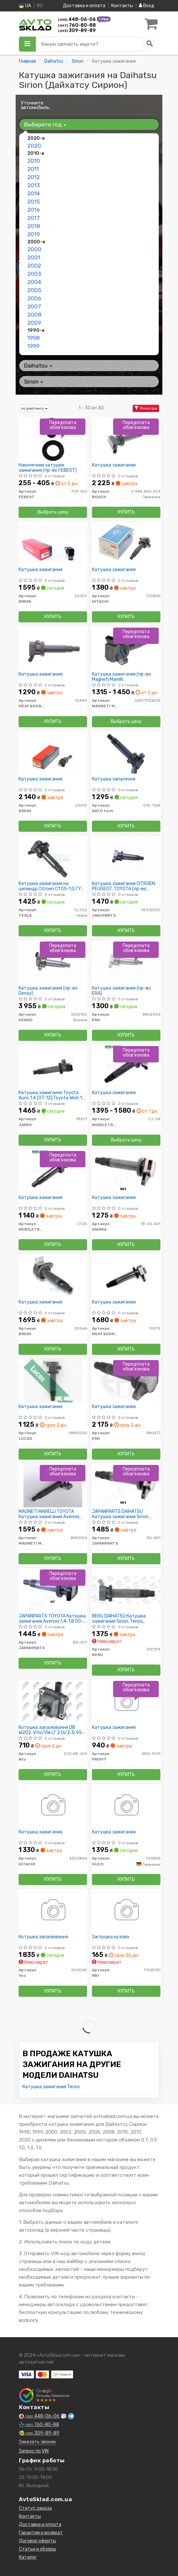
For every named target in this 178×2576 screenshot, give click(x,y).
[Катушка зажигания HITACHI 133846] (126, 543)
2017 (33, 218)
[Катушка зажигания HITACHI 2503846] (52, 1806)
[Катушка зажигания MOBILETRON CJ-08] (126, 1066)
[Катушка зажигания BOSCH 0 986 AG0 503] (126, 439)
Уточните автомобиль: (35, 105)
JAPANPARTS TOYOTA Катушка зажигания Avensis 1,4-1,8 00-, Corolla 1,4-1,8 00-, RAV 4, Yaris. (52, 1619)
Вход (146, 5)
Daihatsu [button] (38, 365)
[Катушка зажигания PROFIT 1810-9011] (126, 1701)
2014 (33, 193)
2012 (33, 177)
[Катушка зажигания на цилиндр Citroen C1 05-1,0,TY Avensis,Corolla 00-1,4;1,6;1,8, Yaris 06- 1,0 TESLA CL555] (53, 857)
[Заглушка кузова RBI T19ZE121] (126, 1910)
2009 (34, 323)
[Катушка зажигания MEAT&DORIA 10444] (53, 648)
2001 (33, 257)
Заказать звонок (37, 2442)
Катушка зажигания (114, 465)
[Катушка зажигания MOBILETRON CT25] (53, 1171)
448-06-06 (77, 19)
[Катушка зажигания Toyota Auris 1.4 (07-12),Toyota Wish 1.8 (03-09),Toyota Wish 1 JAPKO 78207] (53, 1066)
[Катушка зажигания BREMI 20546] (53, 1276)
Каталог (28, 2557)
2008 (34, 314)
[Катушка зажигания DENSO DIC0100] (53, 962)
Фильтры (146, 408)
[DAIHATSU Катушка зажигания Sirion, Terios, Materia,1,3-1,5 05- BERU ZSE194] (126, 1590)
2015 (33, 201)
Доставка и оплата (84, 5)
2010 (33, 160)
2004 (34, 282)
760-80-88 (77, 25)
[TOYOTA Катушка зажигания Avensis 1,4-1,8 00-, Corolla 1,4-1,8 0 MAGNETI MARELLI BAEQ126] (52, 1485)
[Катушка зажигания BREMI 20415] (53, 753)
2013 (33, 185)
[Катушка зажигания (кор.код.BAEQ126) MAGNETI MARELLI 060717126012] (126, 648)
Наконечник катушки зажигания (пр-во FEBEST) (48, 468)
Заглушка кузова (110, 1937)
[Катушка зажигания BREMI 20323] (53, 543)
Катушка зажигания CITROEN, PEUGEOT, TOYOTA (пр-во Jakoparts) (124, 886)
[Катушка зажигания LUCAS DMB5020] (52, 1380)
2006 (34, 298)
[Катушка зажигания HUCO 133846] (126, 1806)
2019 (33, 234)
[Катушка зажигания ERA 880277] (126, 1380)
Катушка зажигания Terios (51, 2087)
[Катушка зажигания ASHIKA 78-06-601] (126, 1171)
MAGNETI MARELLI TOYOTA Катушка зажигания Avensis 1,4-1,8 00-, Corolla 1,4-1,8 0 (49, 1514)
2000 (34, 249)
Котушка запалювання (43, 1937)
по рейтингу (34, 408)
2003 (34, 274)
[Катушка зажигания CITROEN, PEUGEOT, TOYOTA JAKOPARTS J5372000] (126, 857)
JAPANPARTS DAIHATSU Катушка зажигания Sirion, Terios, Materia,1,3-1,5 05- (120, 1514)
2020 (34, 145)
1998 (33, 338)
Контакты (122, 5)
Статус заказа (35, 2508)
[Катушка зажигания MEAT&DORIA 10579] (126, 1276)
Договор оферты (37, 2541)
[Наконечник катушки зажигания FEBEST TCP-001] (53, 439)
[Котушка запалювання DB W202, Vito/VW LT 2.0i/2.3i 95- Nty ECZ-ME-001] (53, 1701)
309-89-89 (77, 30)
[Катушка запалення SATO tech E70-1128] (126, 753)
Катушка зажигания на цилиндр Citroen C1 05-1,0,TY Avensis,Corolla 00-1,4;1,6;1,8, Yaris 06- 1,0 (50, 886)
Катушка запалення (113, 779)
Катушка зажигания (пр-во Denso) (48, 991)
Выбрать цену (52, 512)
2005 (34, 290)
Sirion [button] (33, 381)
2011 (33, 169)
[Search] (149, 44)
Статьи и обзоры (37, 2549)
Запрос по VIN (34, 2451)
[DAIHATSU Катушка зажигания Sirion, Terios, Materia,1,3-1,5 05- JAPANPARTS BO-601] (126, 1485)
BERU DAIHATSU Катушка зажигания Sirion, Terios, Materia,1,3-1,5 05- (119, 1619)
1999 (33, 346)
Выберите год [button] (45, 124)
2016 (33, 209)
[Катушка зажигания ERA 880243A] (126, 962)
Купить (126, 512)
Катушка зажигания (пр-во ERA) (121, 991)
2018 (33, 226)
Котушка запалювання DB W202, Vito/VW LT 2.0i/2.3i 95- (51, 1730)
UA (25, 5)
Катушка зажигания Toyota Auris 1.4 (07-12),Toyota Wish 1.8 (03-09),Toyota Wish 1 (52, 1095)
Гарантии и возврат (41, 2532)
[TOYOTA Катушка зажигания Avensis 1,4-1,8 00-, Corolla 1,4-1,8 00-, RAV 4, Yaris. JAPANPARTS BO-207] (53, 1590)
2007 (34, 306)
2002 (34, 265)
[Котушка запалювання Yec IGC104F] (52, 1910)
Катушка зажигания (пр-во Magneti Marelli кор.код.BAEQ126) (121, 677)
